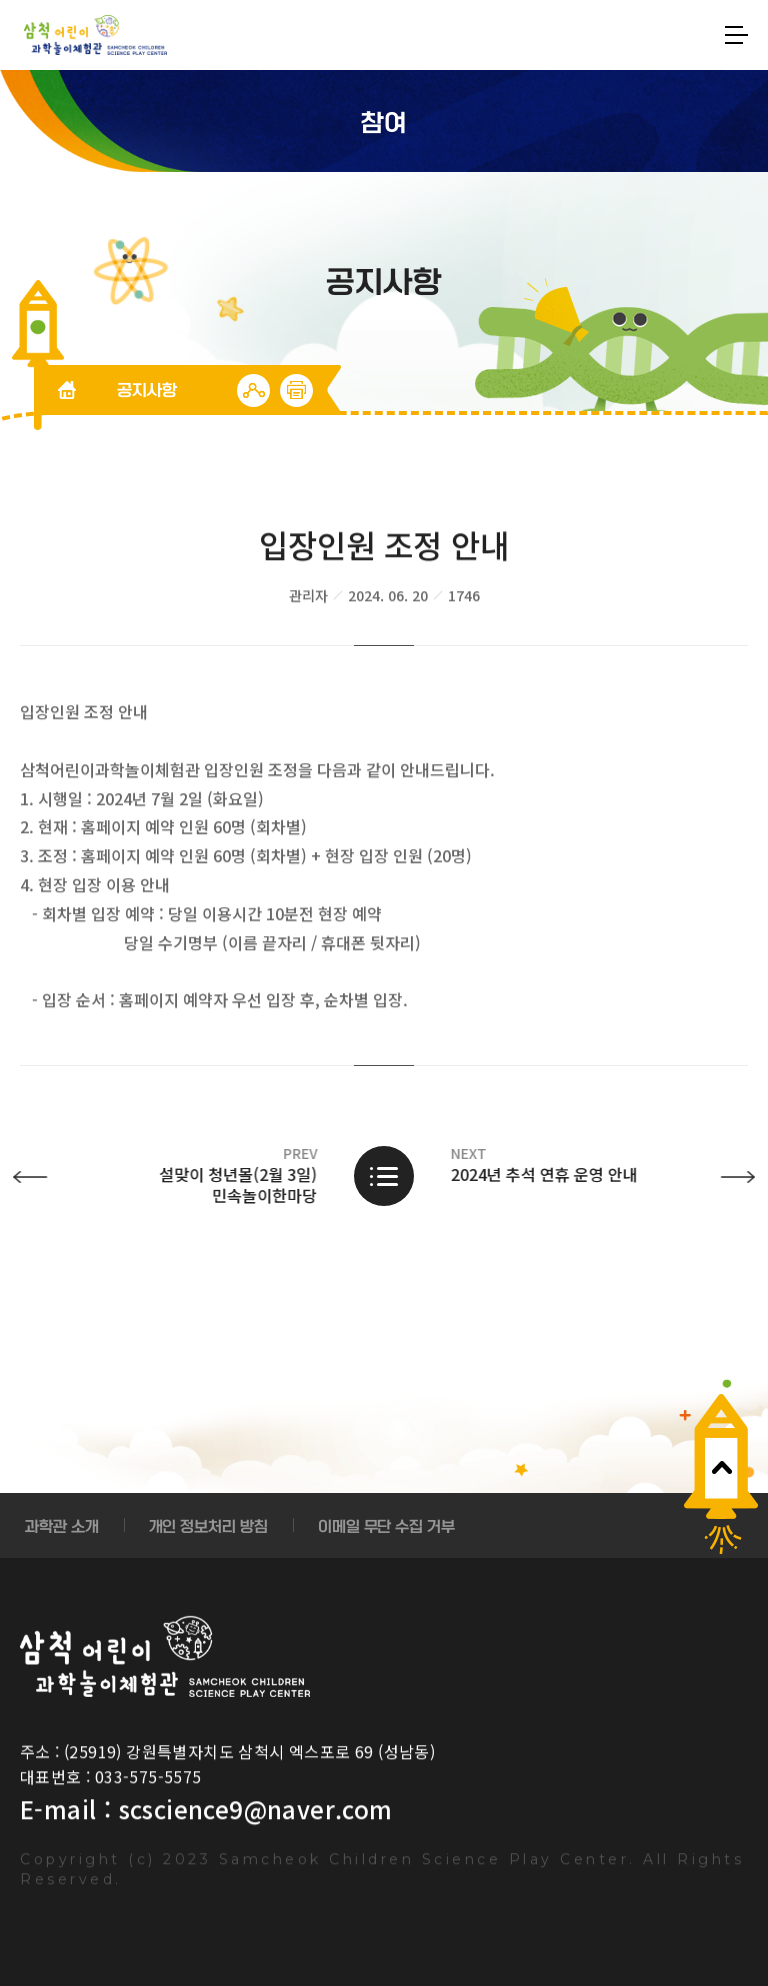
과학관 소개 (62, 1525)
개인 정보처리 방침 (208, 1525)
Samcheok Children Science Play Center (165, 1656)
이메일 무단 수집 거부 (386, 1525)
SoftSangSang (95, 35)
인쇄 (296, 390)
